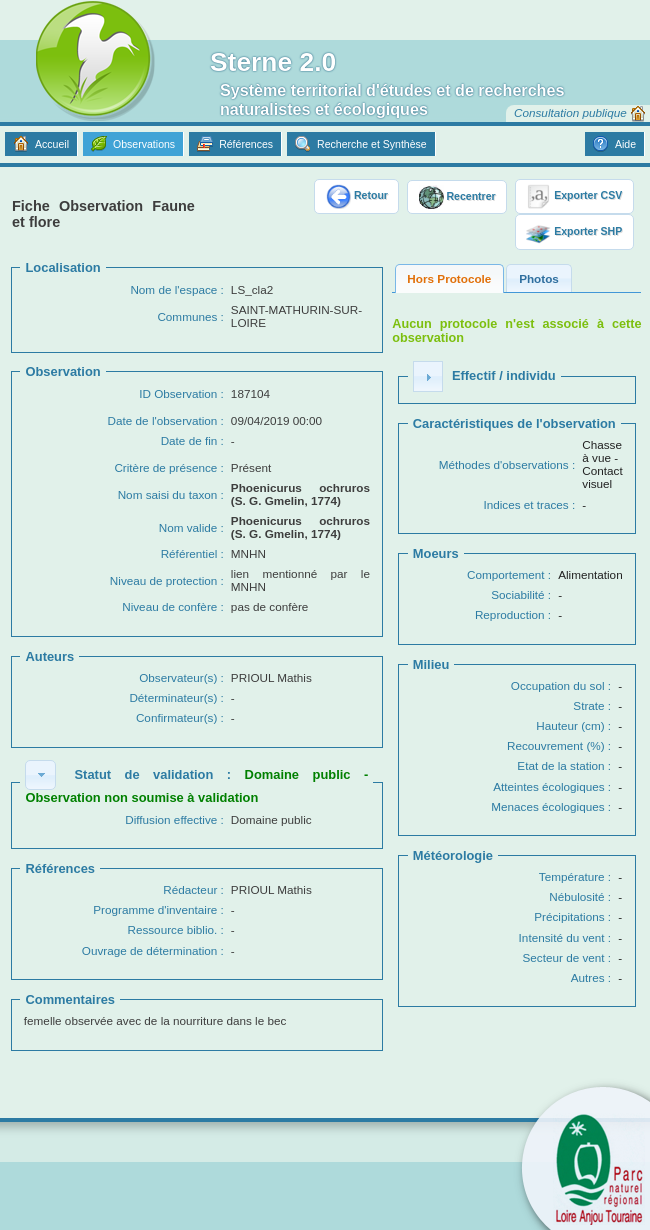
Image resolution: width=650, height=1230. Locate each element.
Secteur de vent (564, 957)
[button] (40, 775)
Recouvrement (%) (556, 745)
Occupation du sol (558, 685)
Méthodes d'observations (504, 464)
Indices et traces (525, 504)
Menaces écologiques (547, 806)
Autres (588, 977)
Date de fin (189, 440)
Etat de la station (560, 765)
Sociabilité (517, 594)
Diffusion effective (171, 819)
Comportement (506, 574)
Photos (539, 278)
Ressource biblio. (172, 929)
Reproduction (510, 614)
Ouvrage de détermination (150, 950)
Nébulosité (576, 896)
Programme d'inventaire (155, 909)
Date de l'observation (163, 420)
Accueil (52, 144)
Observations (144, 144)
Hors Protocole (449, 278)
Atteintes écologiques (548, 786)
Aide (625, 144)
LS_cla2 (252, 289)
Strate (588, 705)
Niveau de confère (169, 606)
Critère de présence (165, 467)
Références (246, 144)
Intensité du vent (562, 937)
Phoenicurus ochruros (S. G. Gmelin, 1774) (300, 494)
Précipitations (569, 916)
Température (572, 876)
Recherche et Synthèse (372, 144)
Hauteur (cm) (570, 725)
